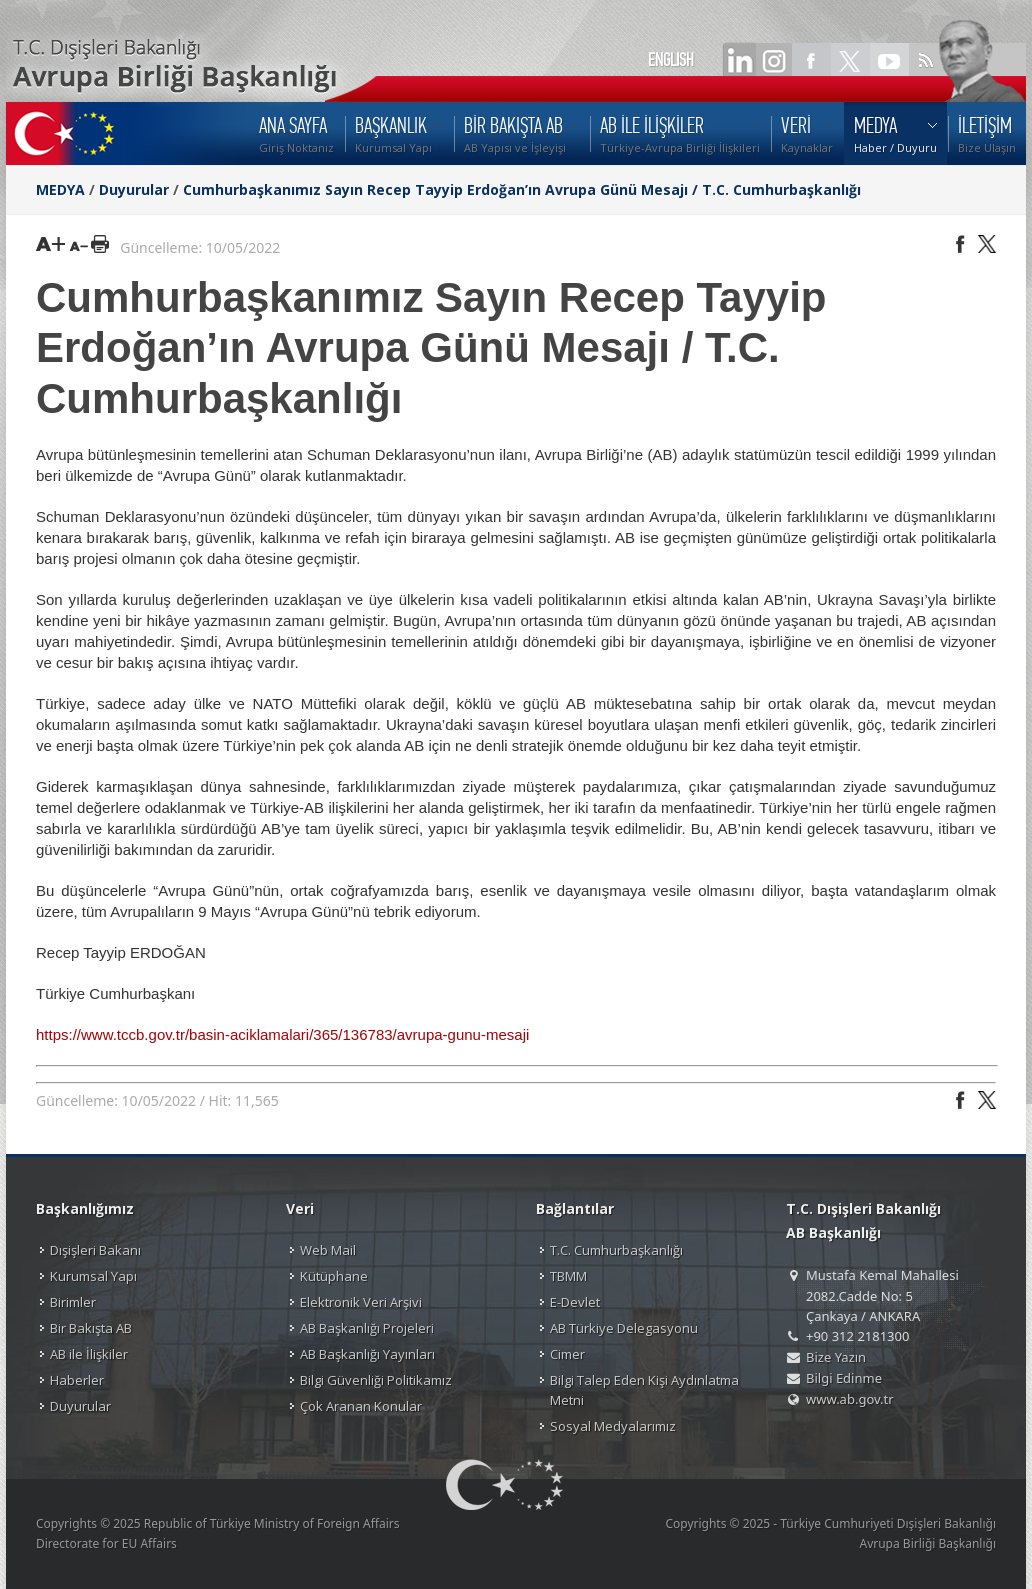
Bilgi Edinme (844, 1378)
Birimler (73, 1302)
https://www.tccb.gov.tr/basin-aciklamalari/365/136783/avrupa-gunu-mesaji (282, 1034)
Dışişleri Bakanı (95, 1250)
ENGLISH (671, 60)
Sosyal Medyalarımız (613, 1426)
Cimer (567, 1354)
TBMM (568, 1276)
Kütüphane (334, 1276)
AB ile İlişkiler (89, 1354)
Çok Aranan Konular (361, 1406)
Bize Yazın (836, 1357)
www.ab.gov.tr (850, 1399)
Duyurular (134, 189)
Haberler (77, 1380)
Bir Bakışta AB (91, 1328)
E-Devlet (575, 1302)
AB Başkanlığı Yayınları (367, 1354)
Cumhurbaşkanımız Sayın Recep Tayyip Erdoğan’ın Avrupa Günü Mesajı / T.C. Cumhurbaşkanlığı (522, 189)
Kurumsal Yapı (93, 1276)
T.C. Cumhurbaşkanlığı (616, 1250)
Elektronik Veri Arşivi (361, 1302)
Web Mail (328, 1250)
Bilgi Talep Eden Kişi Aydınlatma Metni (644, 1390)
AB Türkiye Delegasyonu (624, 1328)
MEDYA (60, 189)
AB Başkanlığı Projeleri (367, 1328)
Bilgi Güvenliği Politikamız (376, 1380)
